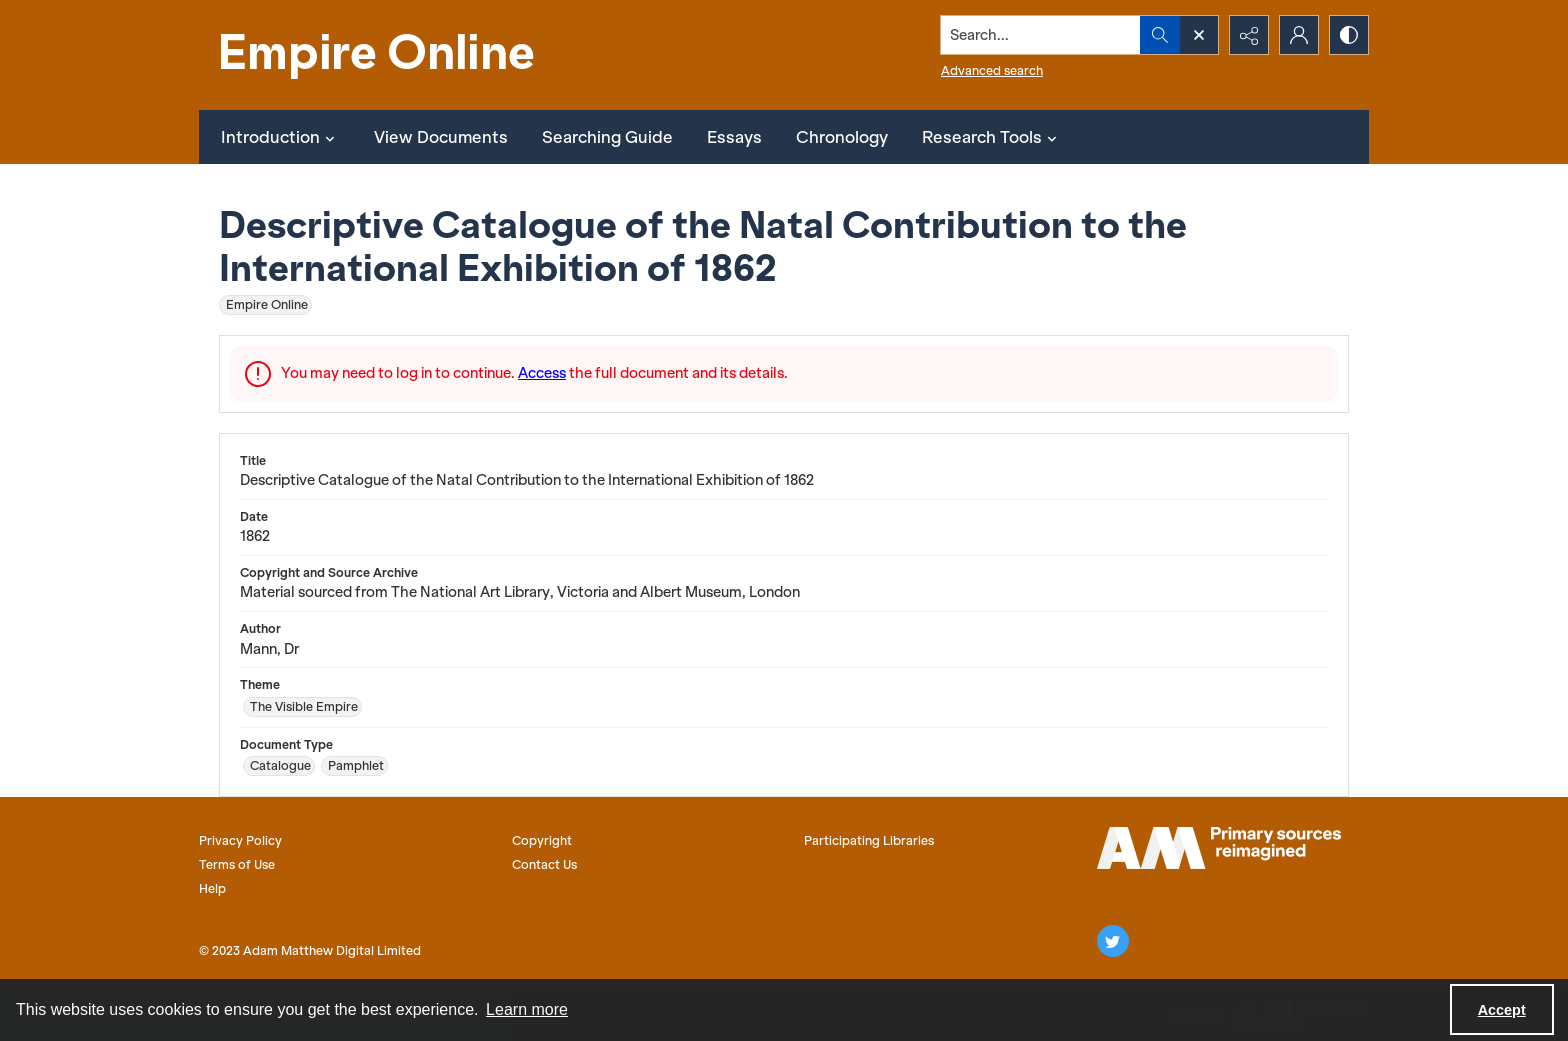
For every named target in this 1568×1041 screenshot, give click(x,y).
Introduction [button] (280, 137)
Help (212, 888)
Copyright (542, 840)
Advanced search (992, 70)
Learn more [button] (527, 1009)
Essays (734, 137)
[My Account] (1299, 35)
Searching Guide (607, 137)
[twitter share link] (1113, 941)
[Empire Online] (379, 55)
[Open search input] (1199, 35)
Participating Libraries (869, 840)
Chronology (842, 137)
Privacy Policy (240, 840)
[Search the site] (1041, 35)
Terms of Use (237, 864)
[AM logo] (1219, 848)
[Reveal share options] (1249, 35)
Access (542, 373)
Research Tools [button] (992, 137)
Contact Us (544, 864)
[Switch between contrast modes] (1349, 35)
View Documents (441, 137)
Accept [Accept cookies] (1502, 1010)
